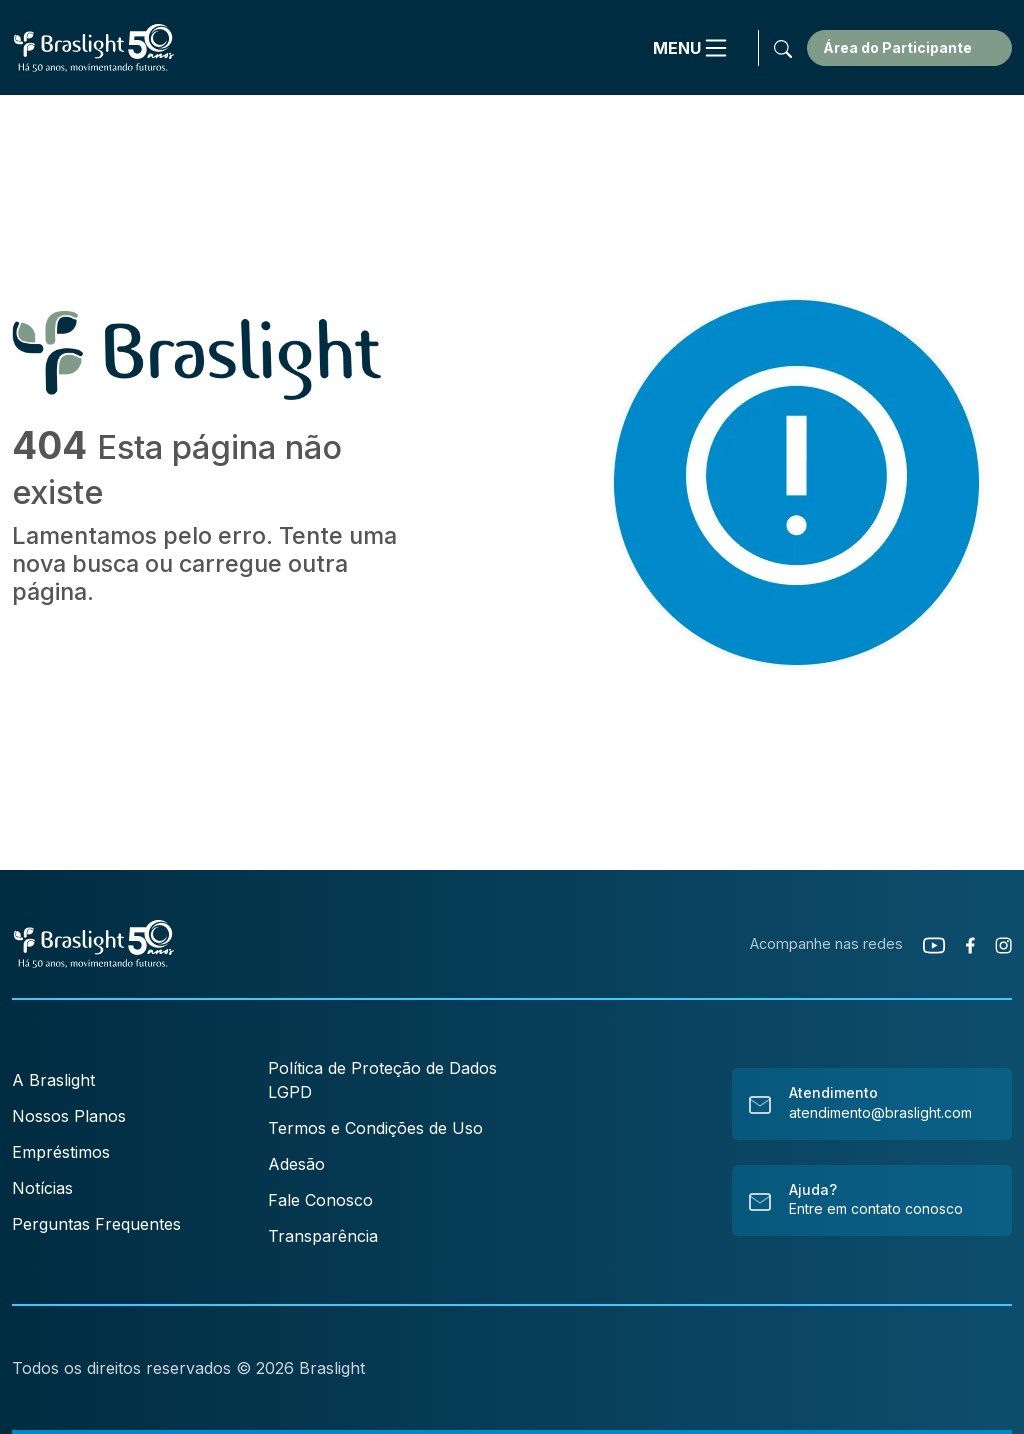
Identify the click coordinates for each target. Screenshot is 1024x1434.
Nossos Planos (69, 1116)
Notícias (42, 1188)
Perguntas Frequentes (96, 1224)
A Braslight (53, 1080)
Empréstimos (61, 1152)
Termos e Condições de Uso (375, 1128)
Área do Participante (897, 47)
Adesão (296, 1164)
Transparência (323, 1236)
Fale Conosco (320, 1200)
